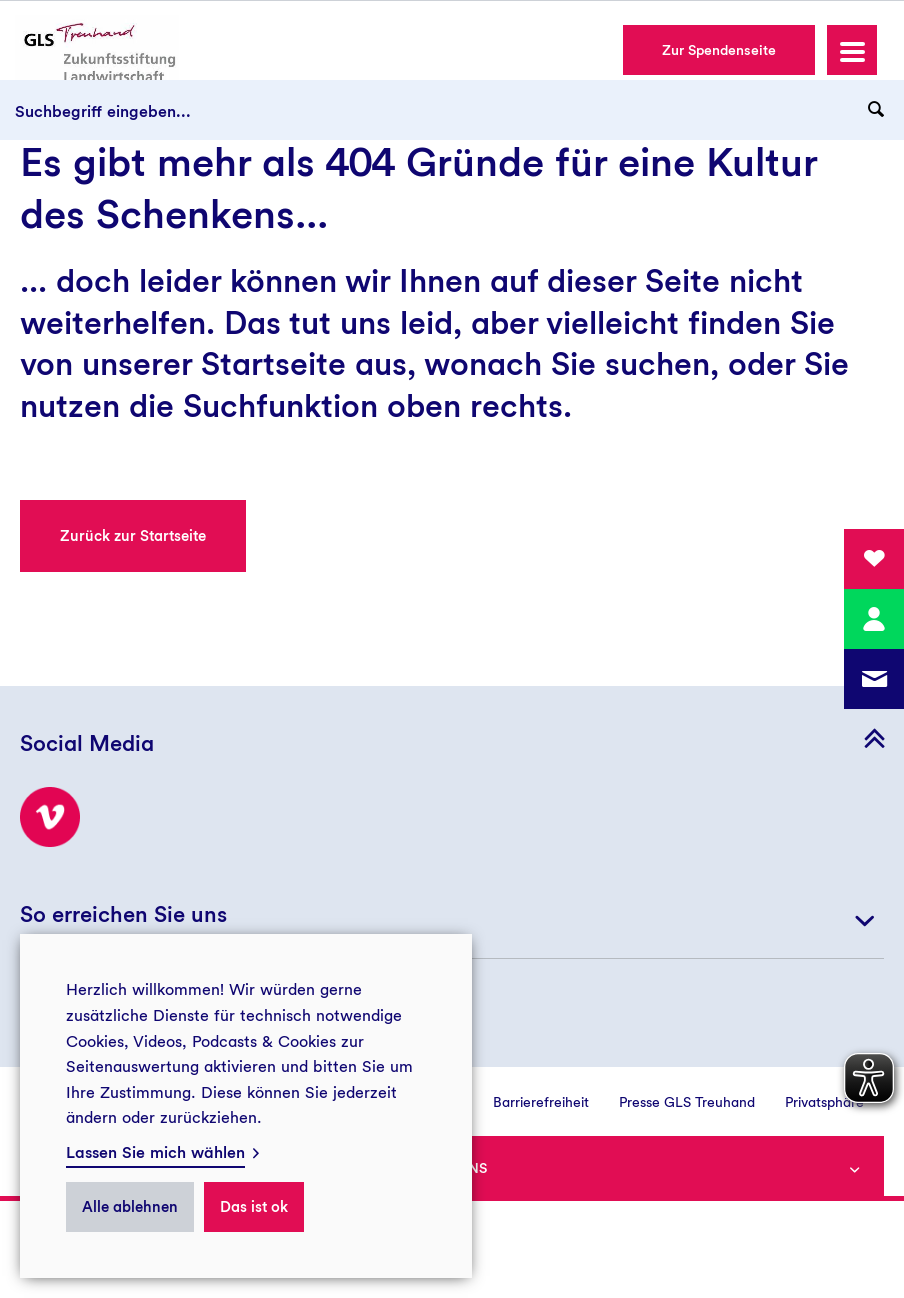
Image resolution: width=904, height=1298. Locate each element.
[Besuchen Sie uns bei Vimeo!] (50, 817)
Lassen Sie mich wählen (155, 1152)
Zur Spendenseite (719, 50)
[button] (852, 50)
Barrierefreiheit (541, 1102)
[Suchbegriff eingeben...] (452, 110)
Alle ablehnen (130, 1207)
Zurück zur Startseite (133, 536)
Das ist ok (254, 1207)
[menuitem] (526, 1101)
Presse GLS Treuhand (687, 1102)
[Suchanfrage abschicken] (876, 110)
